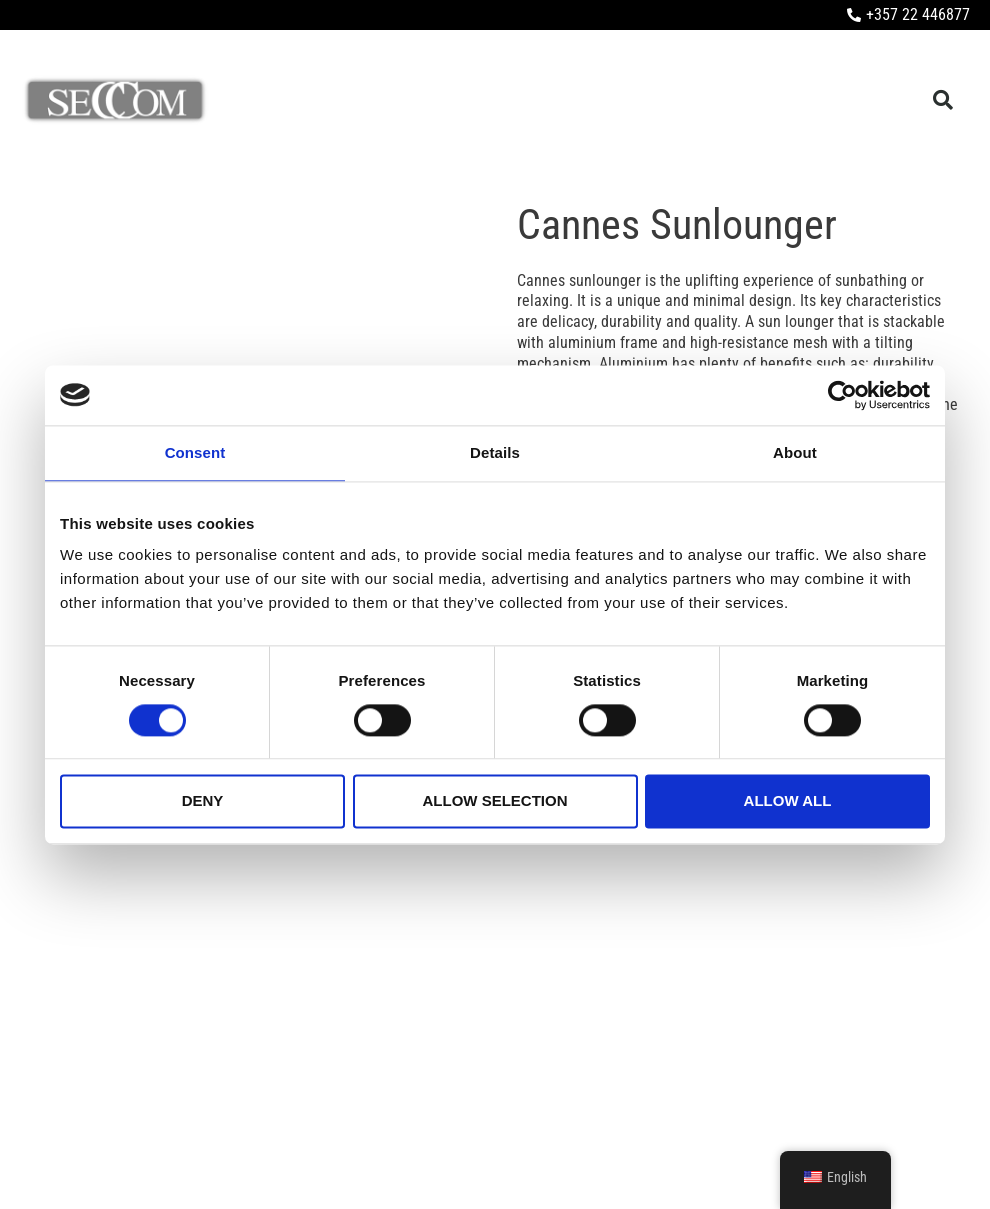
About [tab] (795, 452)
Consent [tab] (195, 452)
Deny (203, 801)
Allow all (788, 801)
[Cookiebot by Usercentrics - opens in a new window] (842, 395)
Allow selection (495, 801)
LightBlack (946, 1159)
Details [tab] (495, 452)
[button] (943, 101)
